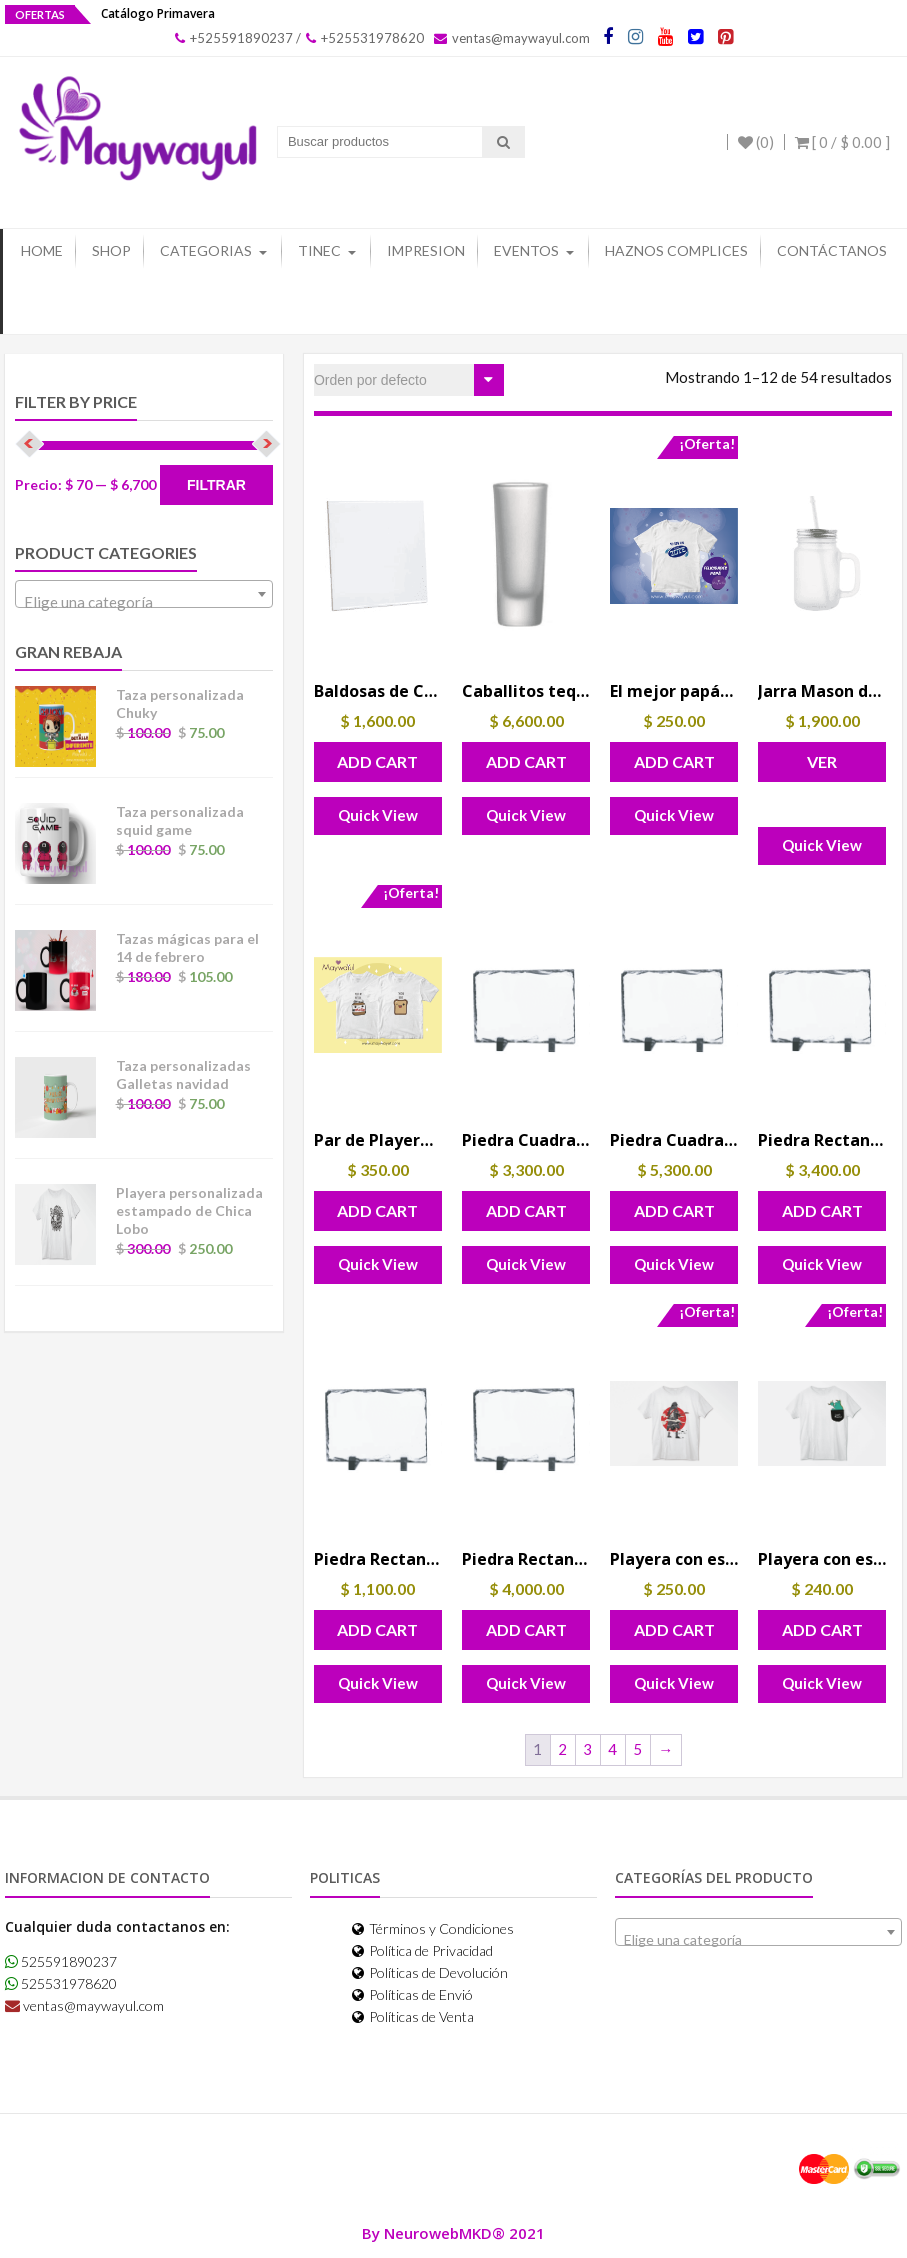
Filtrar (216, 485)
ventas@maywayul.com (512, 38)
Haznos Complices (676, 250)
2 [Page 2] (562, 1749)
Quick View (378, 815)
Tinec (319, 250)
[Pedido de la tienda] (409, 380)
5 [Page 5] (637, 1749)
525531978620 (61, 1983)
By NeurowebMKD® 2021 (453, 2233)
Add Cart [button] (377, 761)
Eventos (526, 250)
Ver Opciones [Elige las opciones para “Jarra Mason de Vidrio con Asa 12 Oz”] (822, 767)
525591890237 (61, 1961)
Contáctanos (832, 250)
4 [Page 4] (612, 1749)
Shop (111, 250)
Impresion (426, 250)
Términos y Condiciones (433, 1928)
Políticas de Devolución (430, 1972)
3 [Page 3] (587, 1749)
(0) (756, 142)
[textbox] (144, 602)
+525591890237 (234, 38)
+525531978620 (365, 38)
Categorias (206, 250)
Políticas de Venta (413, 2016)
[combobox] (144, 594)
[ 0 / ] (842, 142)
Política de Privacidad (422, 1950)
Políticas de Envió (412, 1994)
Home (42, 250)
